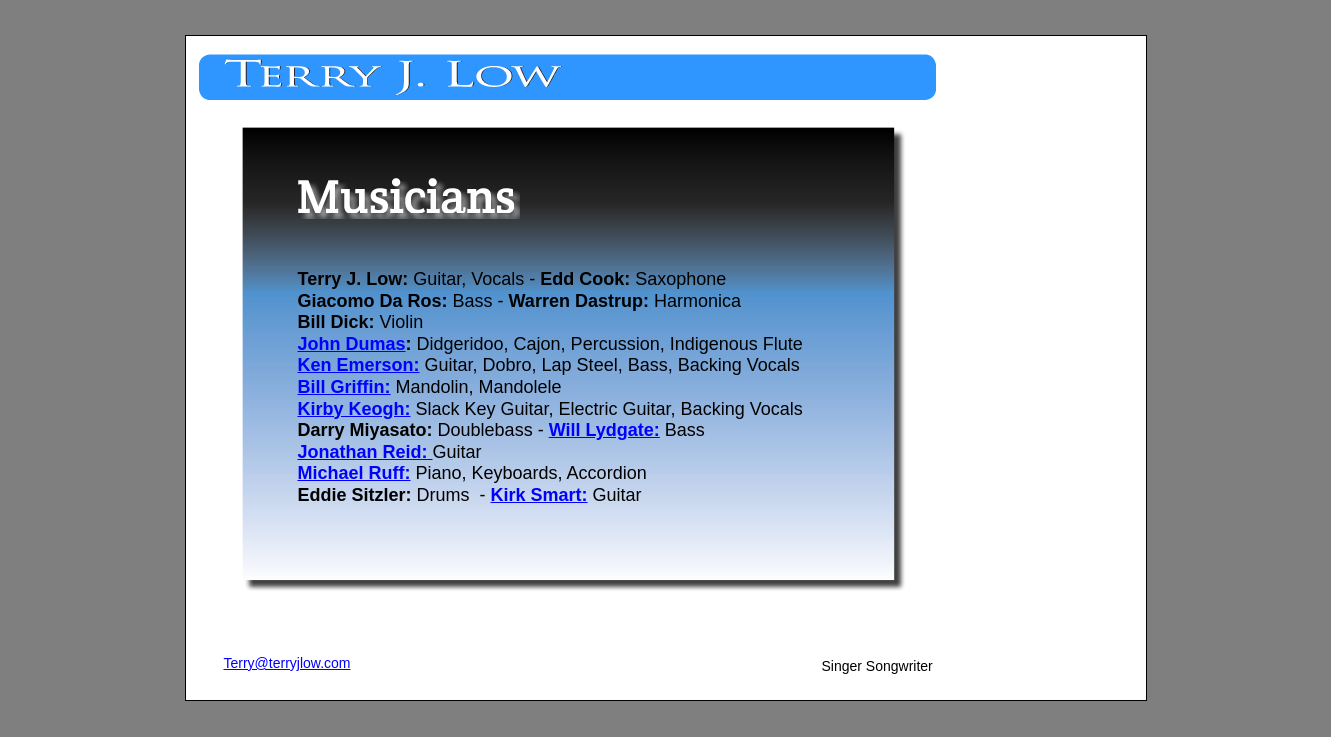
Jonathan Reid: (365, 452)
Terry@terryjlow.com (287, 663)
